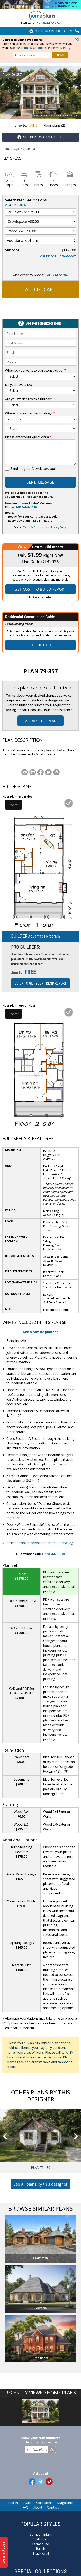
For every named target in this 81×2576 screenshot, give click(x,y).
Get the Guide (41, 645)
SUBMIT (60, 55)
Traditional (40, 2553)
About (37, 2507)
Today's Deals (4, 2552)
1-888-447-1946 (40, 23)
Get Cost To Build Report (40, 589)
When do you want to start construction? (35, 370)
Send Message (40, 482)
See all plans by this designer (41, 2184)
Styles (27, 2503)
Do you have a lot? (18, 385)
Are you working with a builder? (28, 399)
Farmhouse (40, 2544)
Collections (44, 2503)
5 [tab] (50, 122)
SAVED (36, 31)
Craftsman (29, 149)
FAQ (25, 2507)
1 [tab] (25, 122)
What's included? (15, 205)
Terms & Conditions (34, 48)
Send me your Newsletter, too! (33, 469)
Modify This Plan (40, 720)
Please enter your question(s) (28, 437)
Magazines (65, 2503)
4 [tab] (44, 122)
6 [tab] (56, 122)
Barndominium (40, 2534)
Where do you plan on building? (30, 413)
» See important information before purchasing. (38, 1543)
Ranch (40, 2548)
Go (52, 2449)
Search (13, 2503)
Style (17, 149)
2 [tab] (31, 122)
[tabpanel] (40, 92)
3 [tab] (37, 122)
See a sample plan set (40, 1332)
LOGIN (67, 31)
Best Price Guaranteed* (57, 256)
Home (6, 149)
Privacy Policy (61, 48)
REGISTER (52, 31)
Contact (53, 2507)
